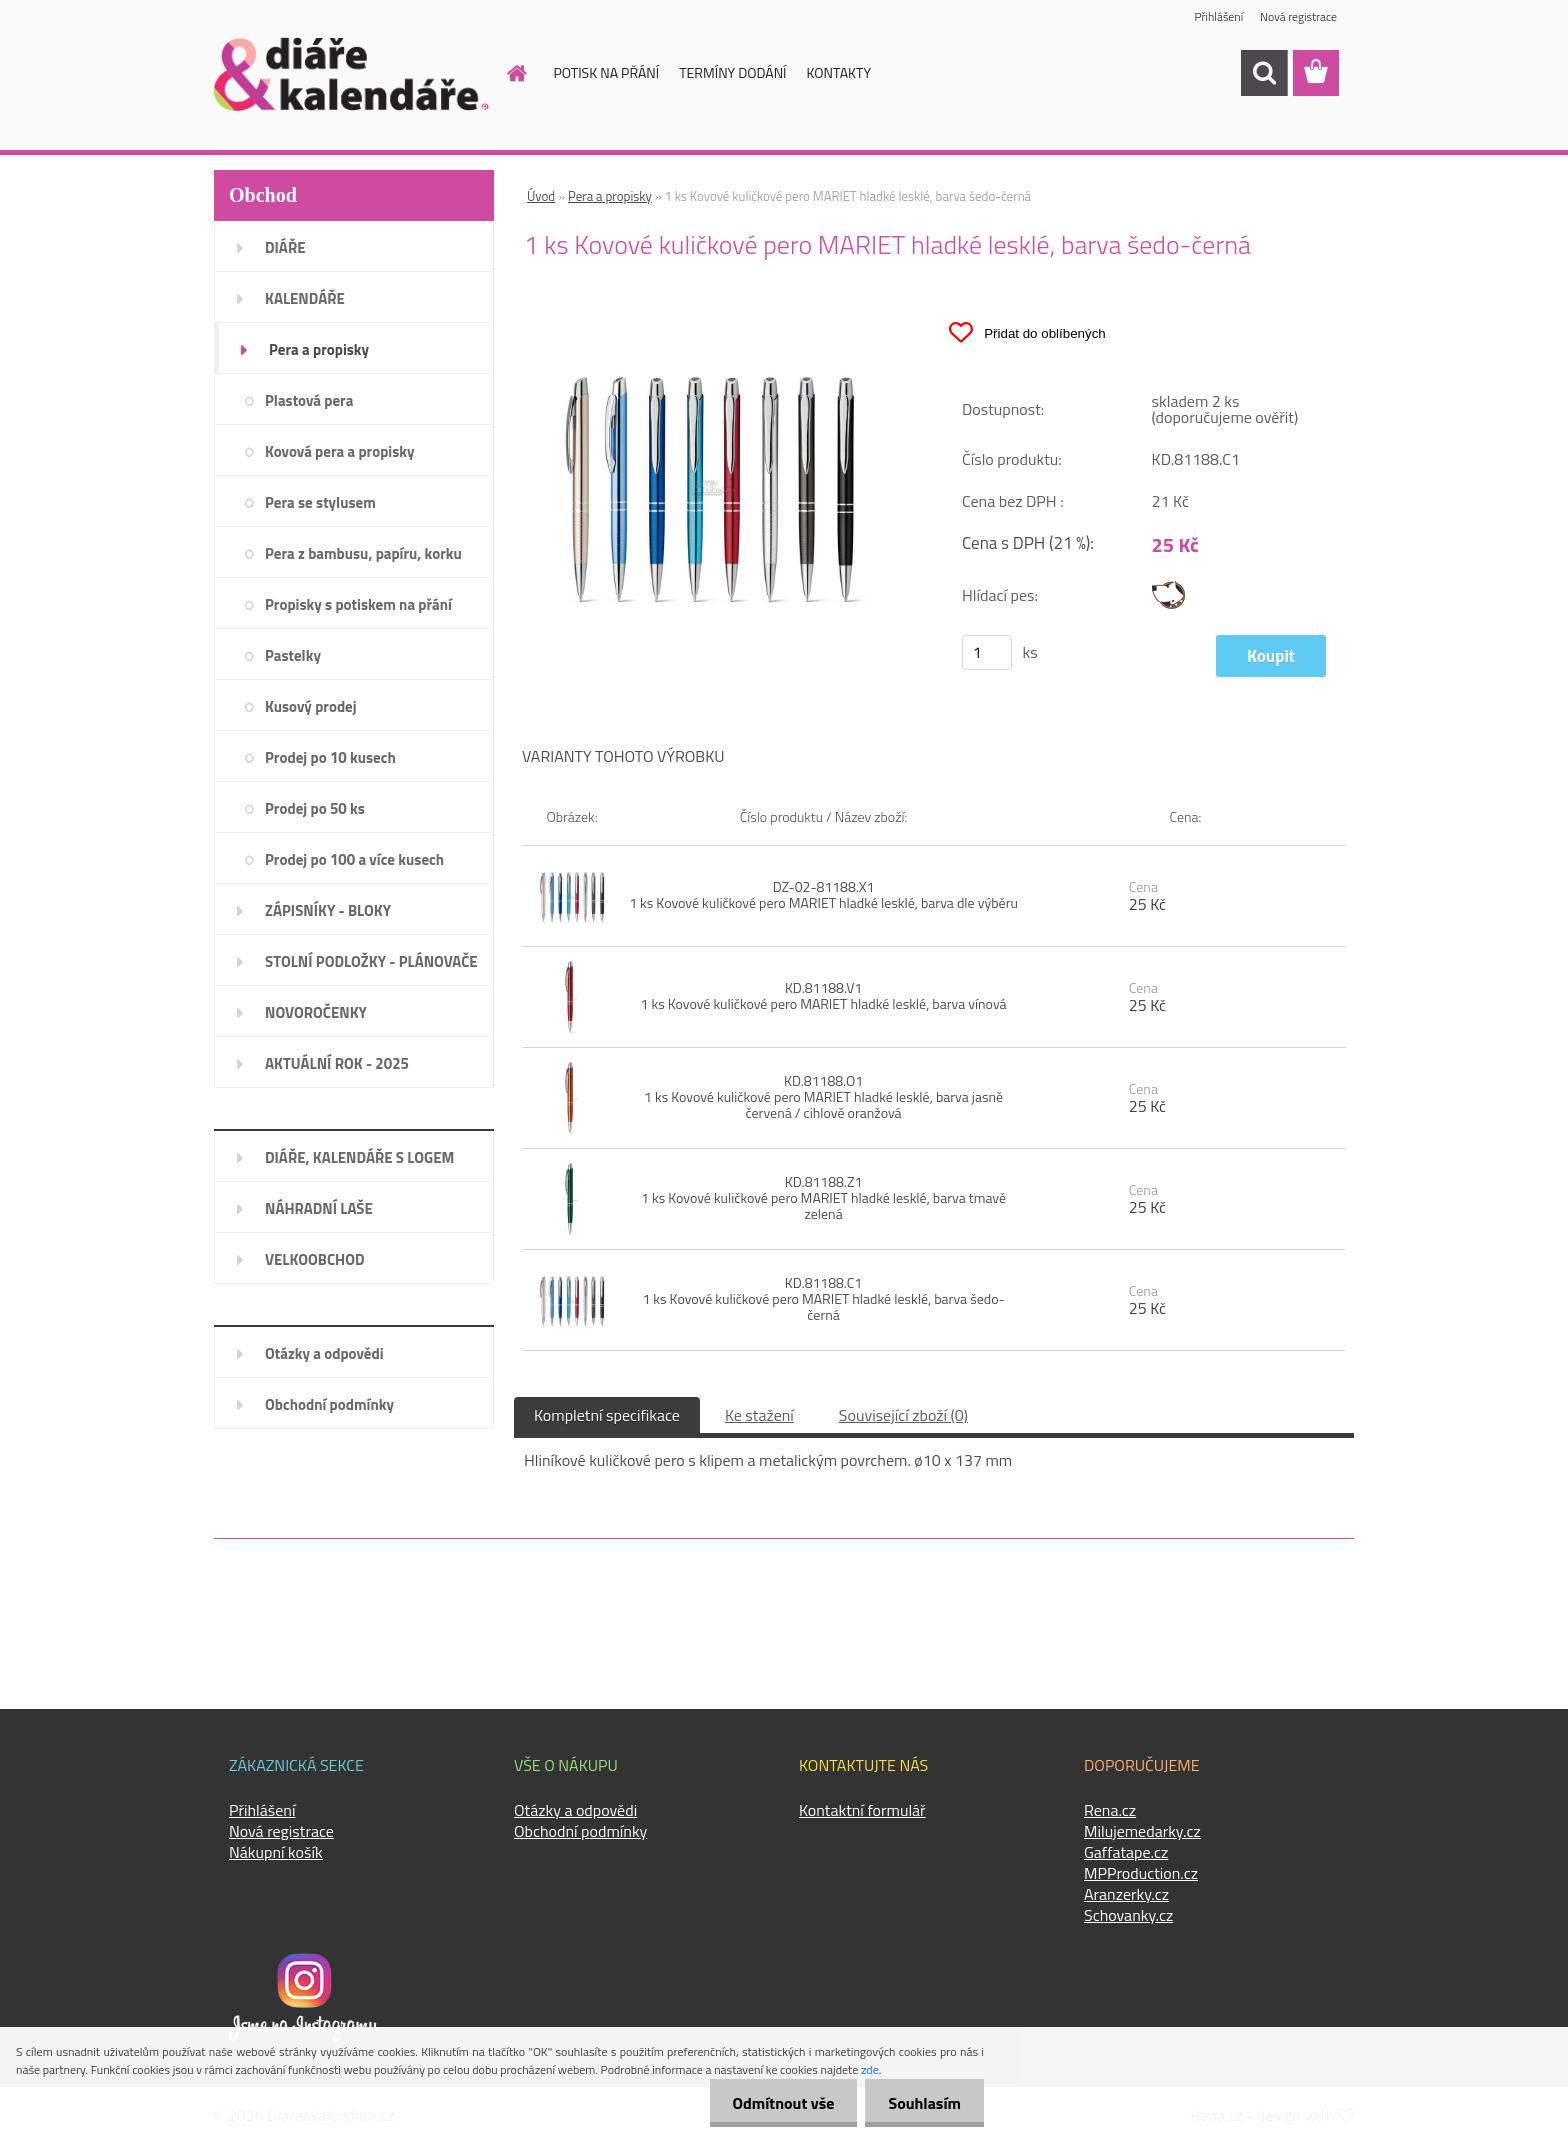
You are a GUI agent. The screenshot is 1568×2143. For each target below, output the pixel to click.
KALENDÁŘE (305, 298)
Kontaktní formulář (862, 1810)
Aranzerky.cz (1126, 1894)
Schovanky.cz (1128, 1915)
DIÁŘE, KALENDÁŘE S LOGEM (359, 1157)
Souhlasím (922, 2103)
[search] (1264, 73)
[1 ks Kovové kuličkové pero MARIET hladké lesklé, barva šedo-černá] (709, 311)
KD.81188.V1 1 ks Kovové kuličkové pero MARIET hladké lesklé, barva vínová (824, 995)
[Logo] (351, 74)
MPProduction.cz (1141, 1873)
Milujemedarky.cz (1142, 1831)
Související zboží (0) (903, 1415)
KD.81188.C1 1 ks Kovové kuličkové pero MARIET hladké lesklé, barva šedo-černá (823, 1298)
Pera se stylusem (320, 502)
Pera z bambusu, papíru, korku (363, 553)
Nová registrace (1298, 17)
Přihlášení (1217, 17)
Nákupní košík (276, 1852)
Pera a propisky (319, 349)
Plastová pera (309, 400)
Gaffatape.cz (1126, 1852)
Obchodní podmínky (329, 1404)
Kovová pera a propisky (339, 451)
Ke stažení (759, 1415)
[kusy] (987, 652)
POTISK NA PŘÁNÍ (607, 72)
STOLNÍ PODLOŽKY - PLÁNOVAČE (371, 961)
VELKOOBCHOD (315, 1259)
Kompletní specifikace (607, 1415)
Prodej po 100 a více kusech (354, 859)
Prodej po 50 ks (315, 808)
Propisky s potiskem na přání (358, 604)
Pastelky (293, 655)
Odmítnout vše (778, 2103)
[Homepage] (506, 73)
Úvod (541, 196)
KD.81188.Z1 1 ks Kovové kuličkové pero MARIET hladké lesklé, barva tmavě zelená (823, 1197)
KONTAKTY (839, 72)
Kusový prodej (311, 706)
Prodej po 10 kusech (330, 757)
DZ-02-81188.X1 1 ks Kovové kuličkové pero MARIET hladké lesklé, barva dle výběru (823, 894)
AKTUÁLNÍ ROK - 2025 (337, 1063)
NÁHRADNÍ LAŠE (319, 1208)
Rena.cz (1110, 1810)
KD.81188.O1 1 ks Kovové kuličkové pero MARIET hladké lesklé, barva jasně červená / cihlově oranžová (823, 1096)
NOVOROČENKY (316, 1012)
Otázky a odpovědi (324, 1353)
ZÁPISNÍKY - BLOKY (328, 910)
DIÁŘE (285, 247)
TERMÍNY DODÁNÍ (732, 72)
